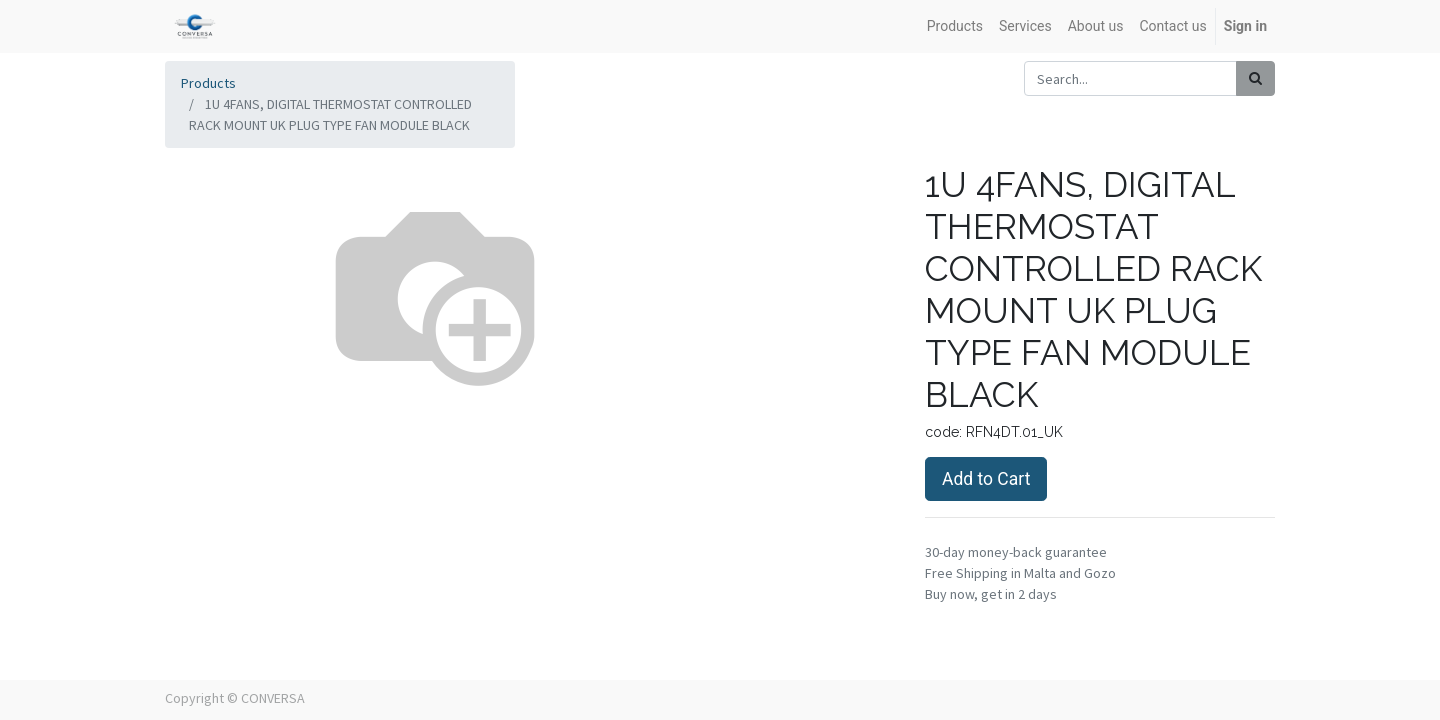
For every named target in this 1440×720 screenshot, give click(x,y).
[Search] (1255, 78)
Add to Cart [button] (986, 479)
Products (208, 83)
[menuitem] (955, 26)
